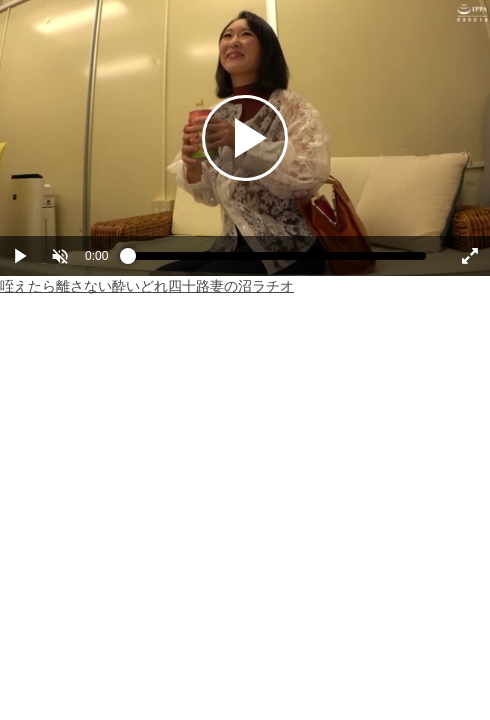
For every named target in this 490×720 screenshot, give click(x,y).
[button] (60, 256)
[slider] (277, 261)
